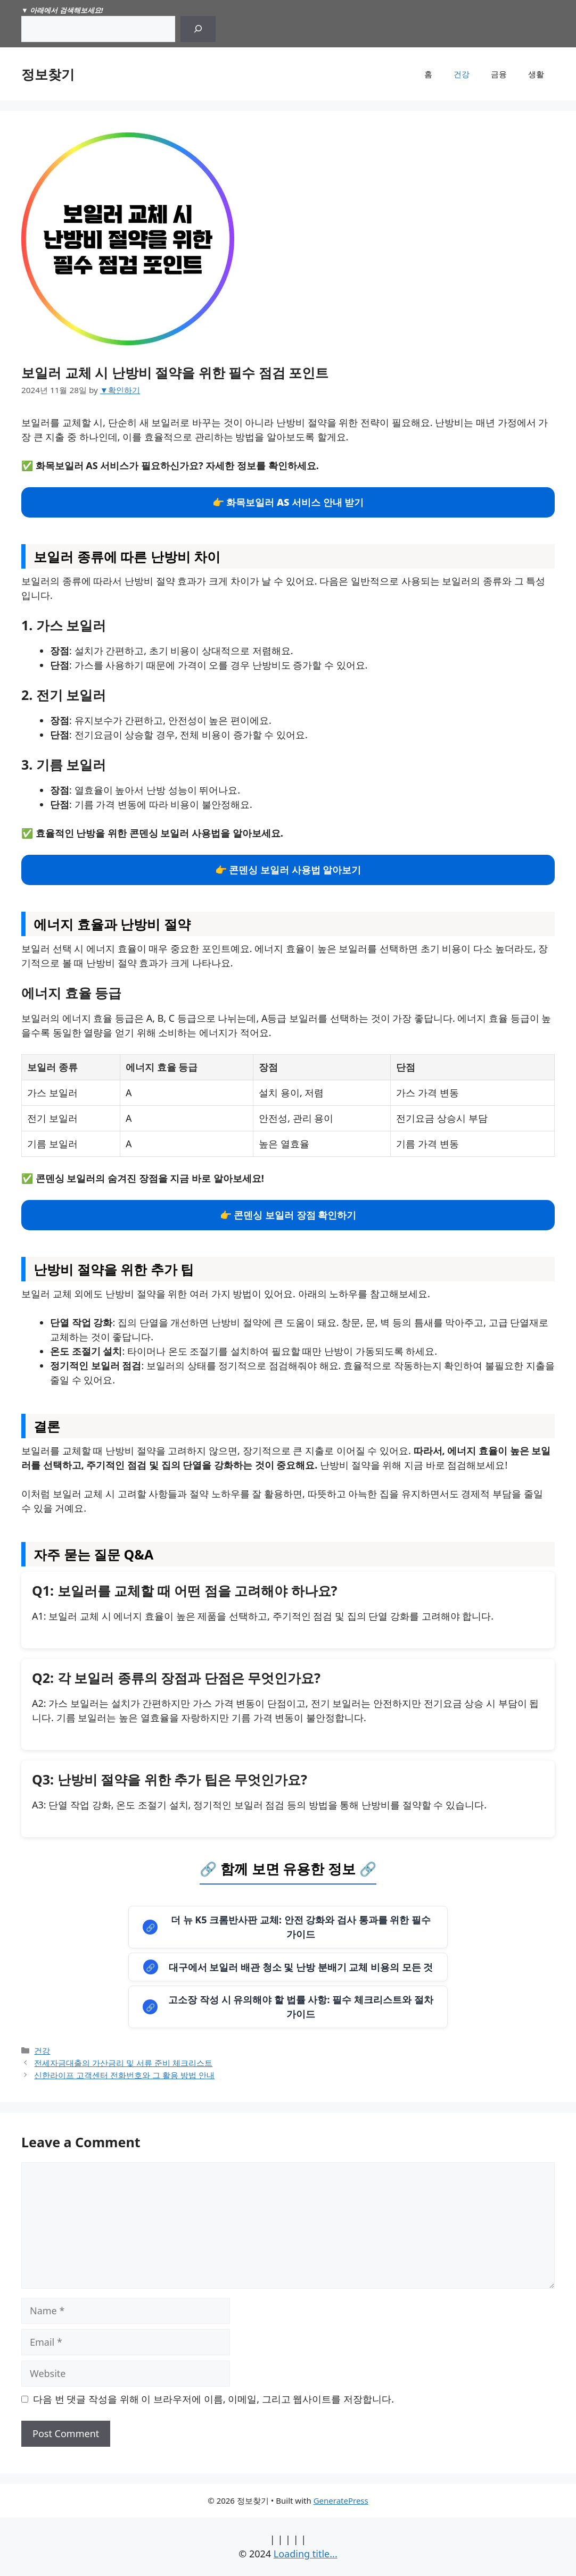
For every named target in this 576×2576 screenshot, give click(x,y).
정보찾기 (48, 74)
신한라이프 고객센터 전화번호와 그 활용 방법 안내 (124, 2075)
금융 (499, 74)
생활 (536, 74)
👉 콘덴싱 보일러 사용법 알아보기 (288, 869)
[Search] (198, 29)
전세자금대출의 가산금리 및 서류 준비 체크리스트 (123, 2062)
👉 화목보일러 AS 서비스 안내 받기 (288, 502)
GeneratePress (341, 2500)
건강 (462, 74)
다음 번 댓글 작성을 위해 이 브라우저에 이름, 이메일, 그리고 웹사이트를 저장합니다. (213, 2398)
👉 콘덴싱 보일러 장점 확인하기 (288, 1214)
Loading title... (306, 2553)
